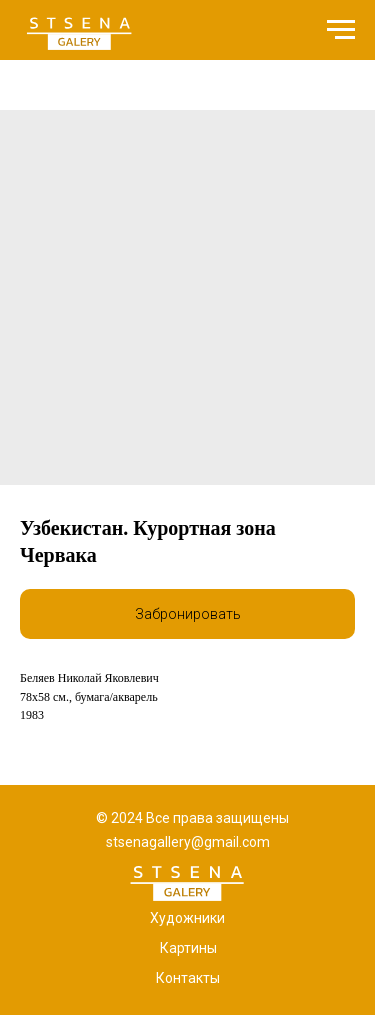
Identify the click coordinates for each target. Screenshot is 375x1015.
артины (193, 948)
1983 (32, 715)
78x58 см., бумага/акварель (89, 697)
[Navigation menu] (341, 30)
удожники (192, 918)
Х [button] (154, 918)
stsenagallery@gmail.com (188, 842)
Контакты (188, 978)
